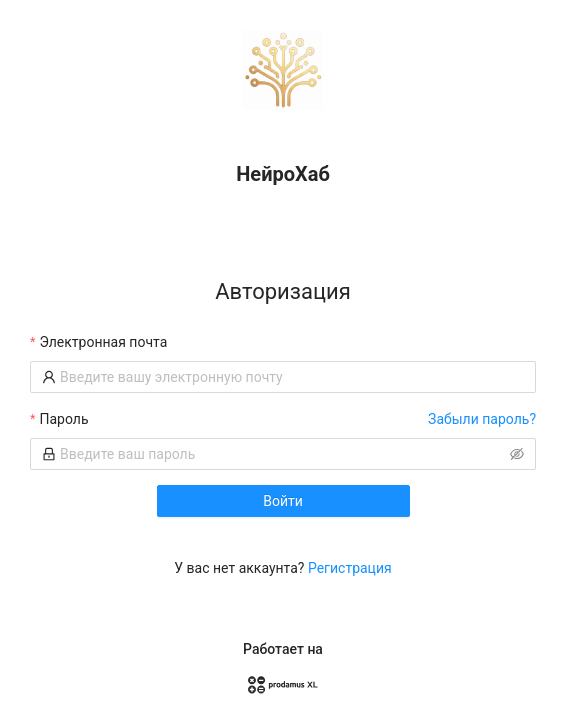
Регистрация (350, 568)
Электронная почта (103, 342)
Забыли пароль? (482, 419)
